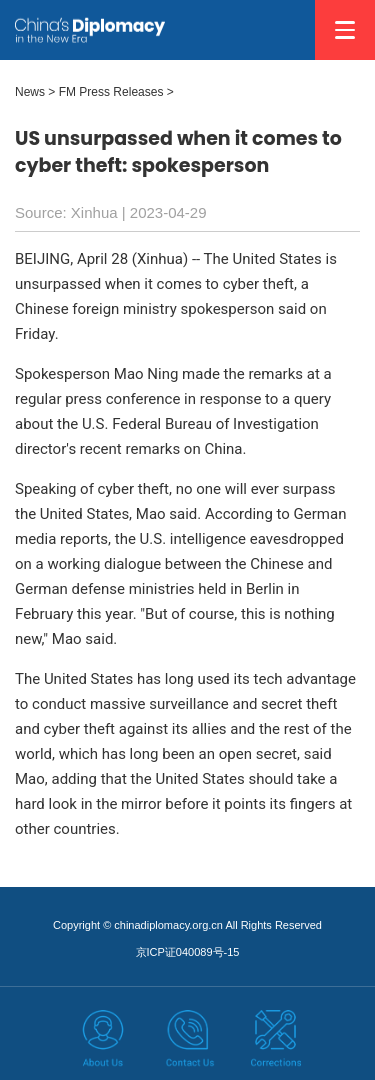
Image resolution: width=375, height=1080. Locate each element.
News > (35, 92)
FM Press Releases (111, 92)
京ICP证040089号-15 (188, 952)
